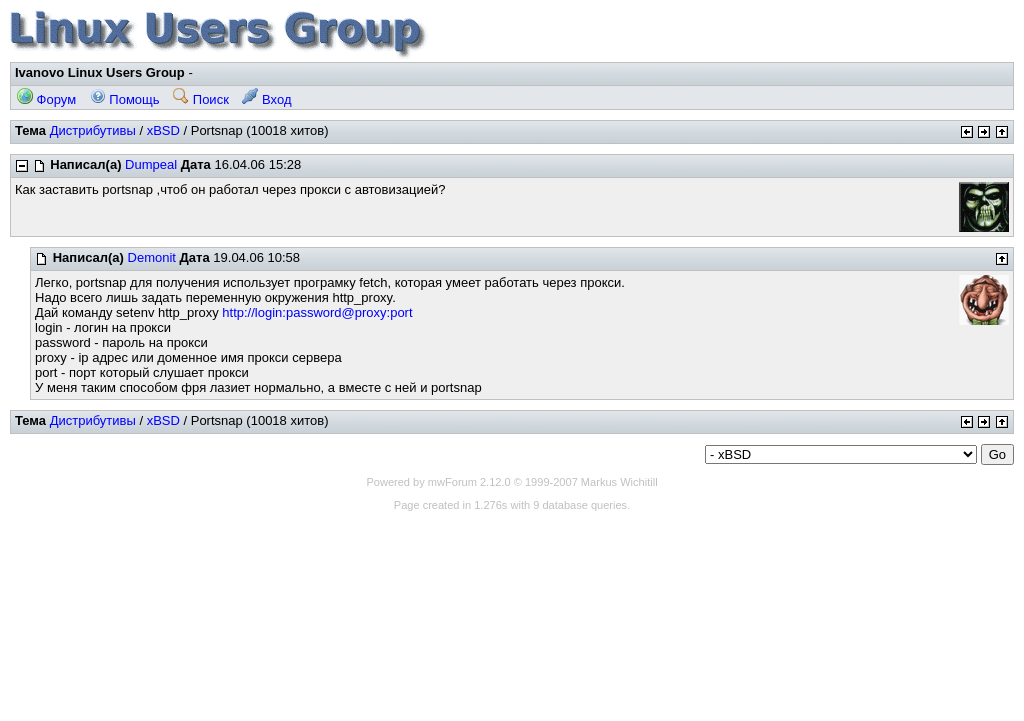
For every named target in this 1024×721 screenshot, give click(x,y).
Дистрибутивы (93, 130)
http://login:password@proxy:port (317, 312)
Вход (266, 99)
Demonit (152, 257)
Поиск (201, 99)
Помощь (125, 99)
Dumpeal (151, 164)
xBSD (163, 130)
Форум (46, 99)
